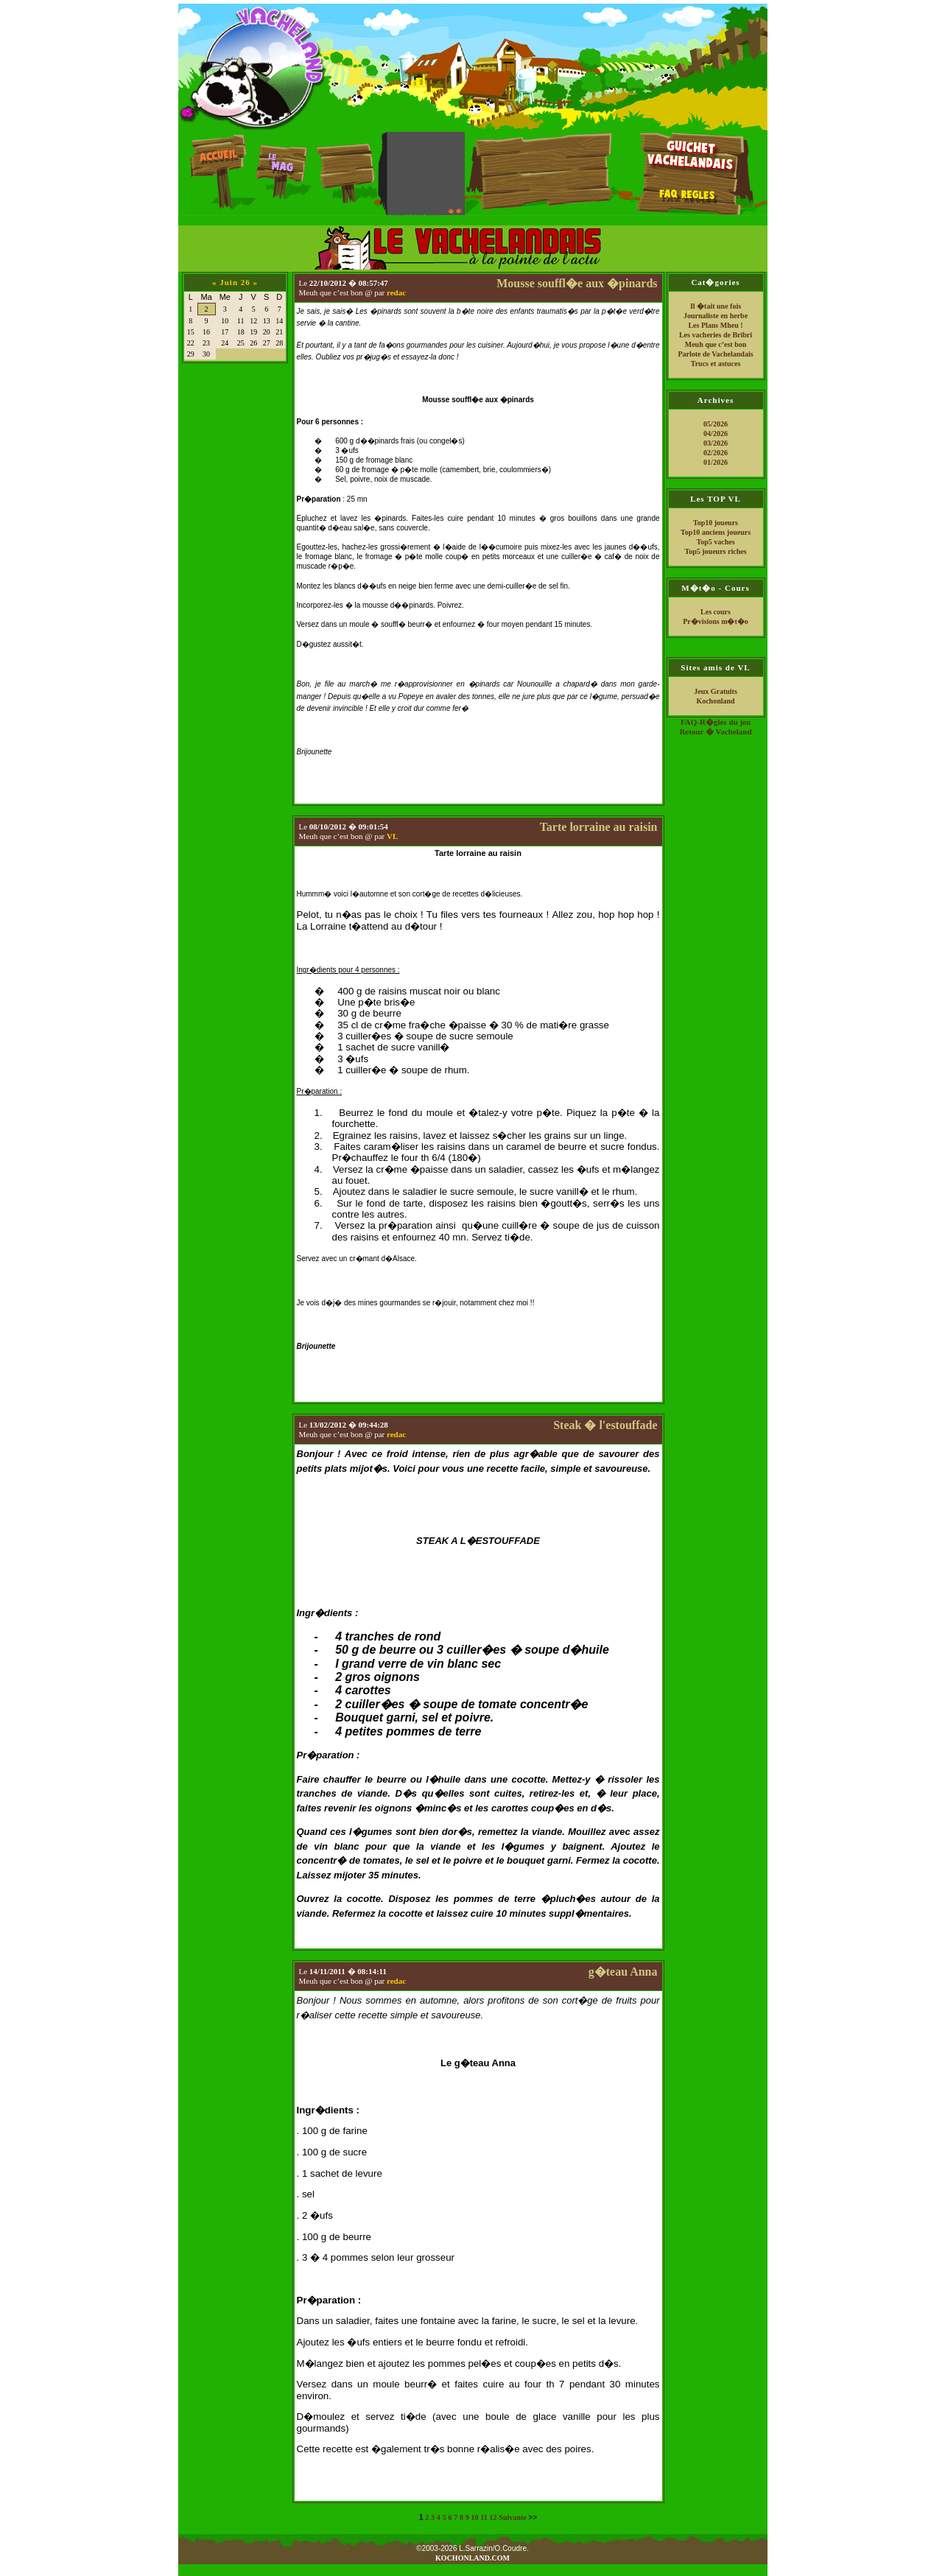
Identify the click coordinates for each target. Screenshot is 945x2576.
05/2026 (715, 424)
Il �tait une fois (715, 306)
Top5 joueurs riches (715, 551)
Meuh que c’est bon (716, 344)
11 (483, 2517)
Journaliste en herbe (716, 316)
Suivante (512, 2517)
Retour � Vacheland (715, 731)
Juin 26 (234, 282)
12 (493, 2517)
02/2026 (715, 453)
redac (396, 292)
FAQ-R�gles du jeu (716, 721)
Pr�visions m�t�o (715, 621)
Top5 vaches (715, 542)
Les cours (715, 612)
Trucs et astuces (716, 363)
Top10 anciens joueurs (716, 532)
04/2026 (715, 433)
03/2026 (715, 443)
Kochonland (715, 701)
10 (475, 2517)
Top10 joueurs (715, 523)
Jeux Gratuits (715, 691)
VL (392, 836)
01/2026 (715, 462)
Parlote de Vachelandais (715, 354)
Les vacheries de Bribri (715, 335)
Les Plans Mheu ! (715, 325)
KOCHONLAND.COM (472, 2558)
